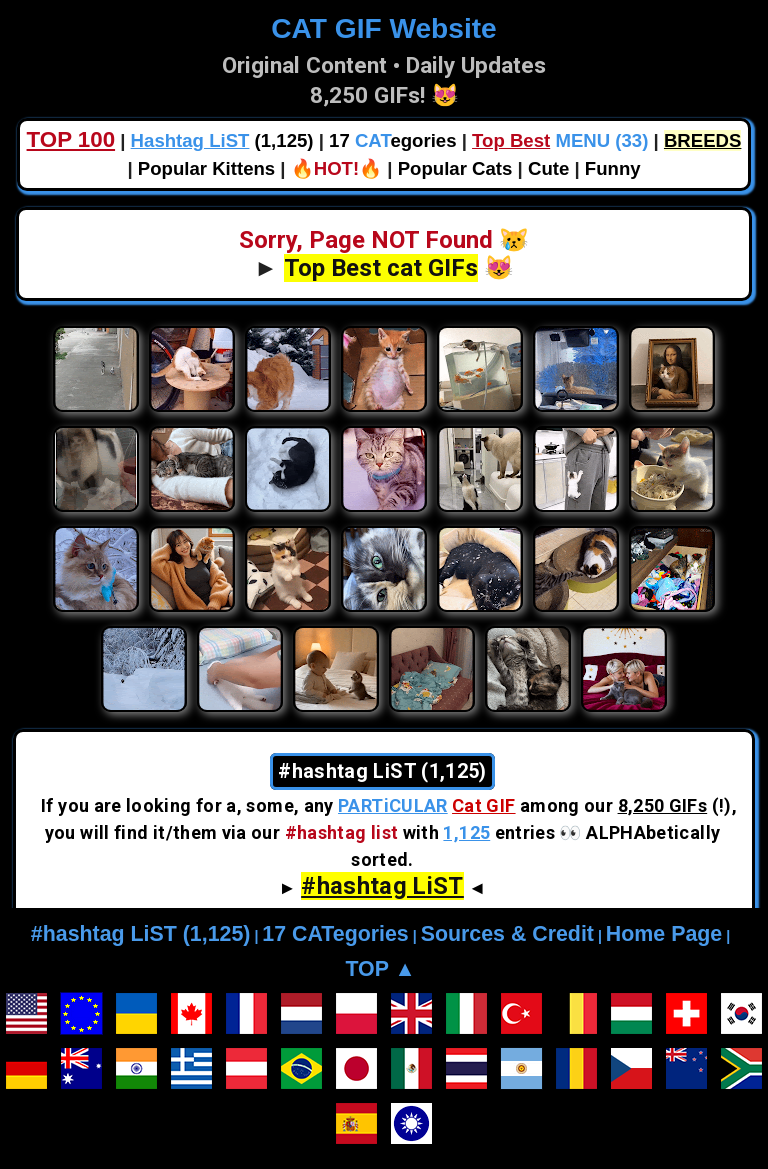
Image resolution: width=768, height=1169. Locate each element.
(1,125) (222, 140)
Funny (613, 168)
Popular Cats (455, 168)
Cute (548, 168)
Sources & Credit (507, 934)
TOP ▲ (380, 969)
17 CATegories (335, 934)
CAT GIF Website (383, 28)
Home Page (664, 934)
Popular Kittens (206, 168)
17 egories (392, 140)
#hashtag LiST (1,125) (141, 934)
